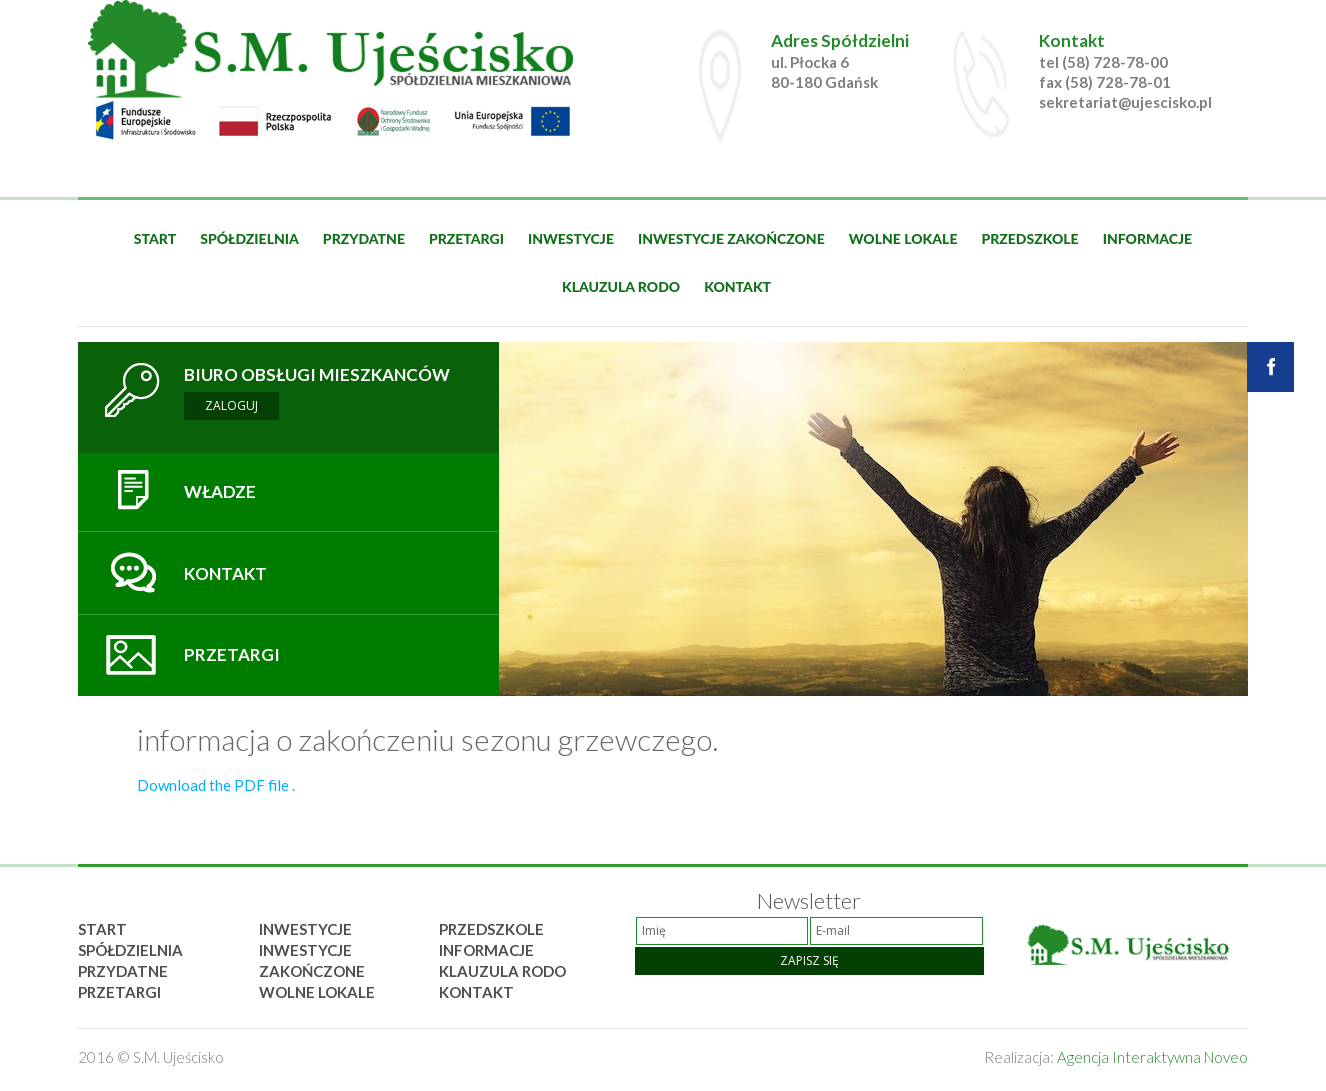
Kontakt (737, 286)
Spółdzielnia (249, 238)
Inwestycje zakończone (731, 238)
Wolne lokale (903, 238)
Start (155, 238)
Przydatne (364, 238)
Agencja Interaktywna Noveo (1152, 1057)
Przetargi (466, 238)
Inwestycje (571, 238)
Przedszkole (1029, 238)
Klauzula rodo (621, 286)
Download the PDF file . (216, 785)
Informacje (1148, 238)
